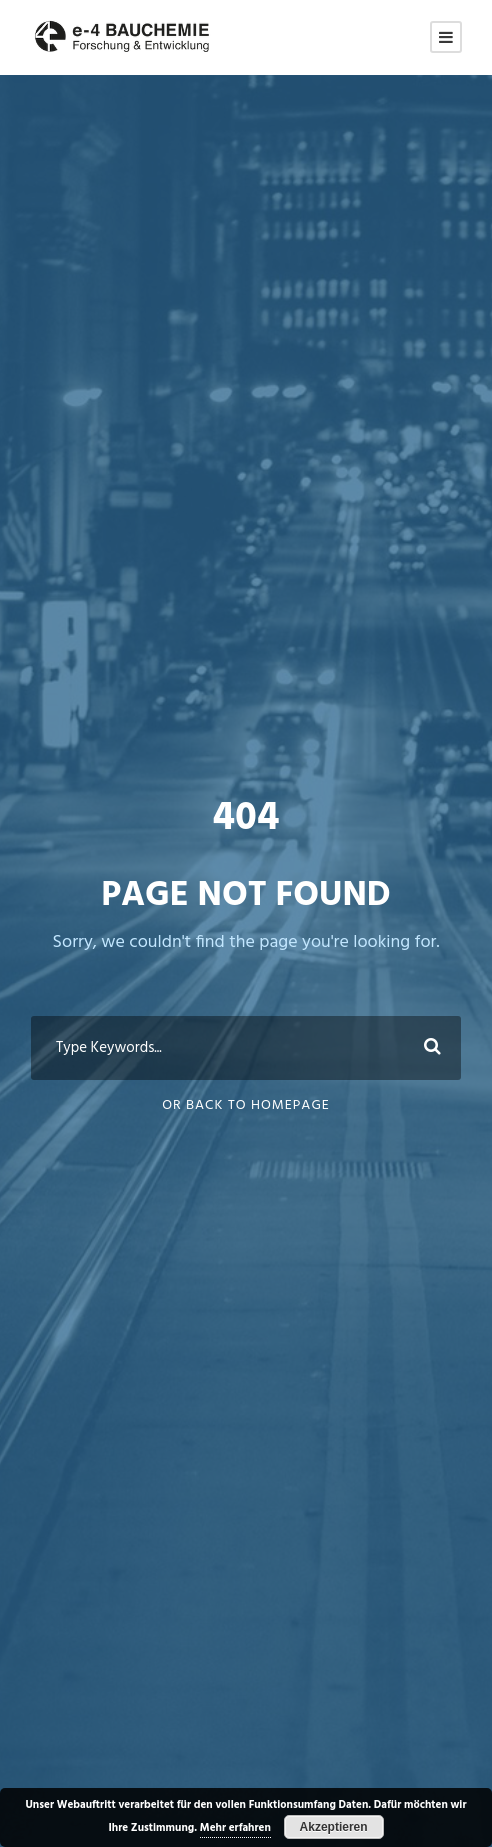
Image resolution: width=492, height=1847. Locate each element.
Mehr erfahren (235, 1828)
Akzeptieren (334, 1827)
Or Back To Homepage (246, 1105)
